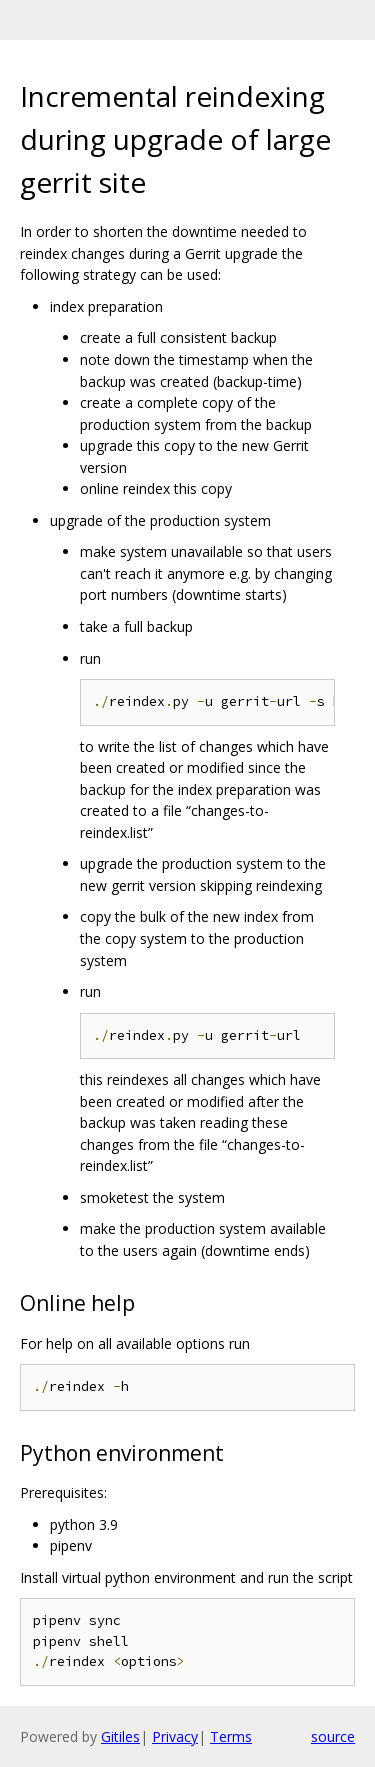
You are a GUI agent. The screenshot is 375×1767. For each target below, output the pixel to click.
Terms (231, 1736)
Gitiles (120, 1736)
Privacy (175, 1736)
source (333, 1736)
